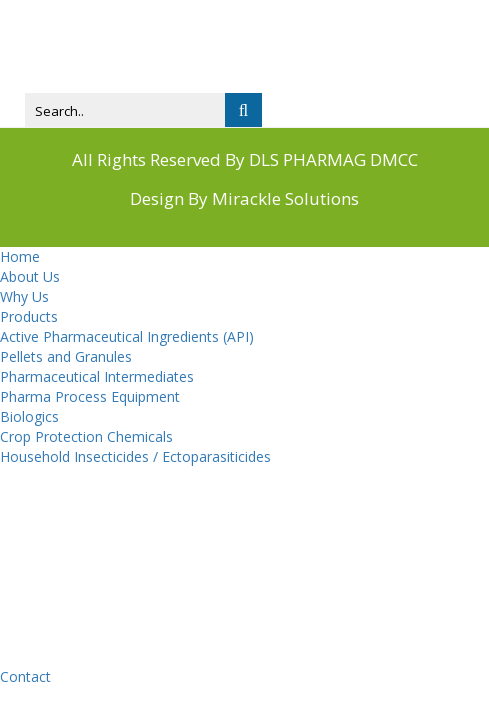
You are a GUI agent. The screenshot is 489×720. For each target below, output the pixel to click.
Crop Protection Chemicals (86, 436)
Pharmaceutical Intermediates (97, 376)
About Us (30, 276)
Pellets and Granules (66, 356)
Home (20, 256)
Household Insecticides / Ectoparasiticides (135, 456)
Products (29, 316)
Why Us (24, 296)
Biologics (29, 416)
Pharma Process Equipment (90, 396)
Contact (25, 676)
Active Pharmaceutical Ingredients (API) (127, 336)
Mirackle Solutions (285, 198)
